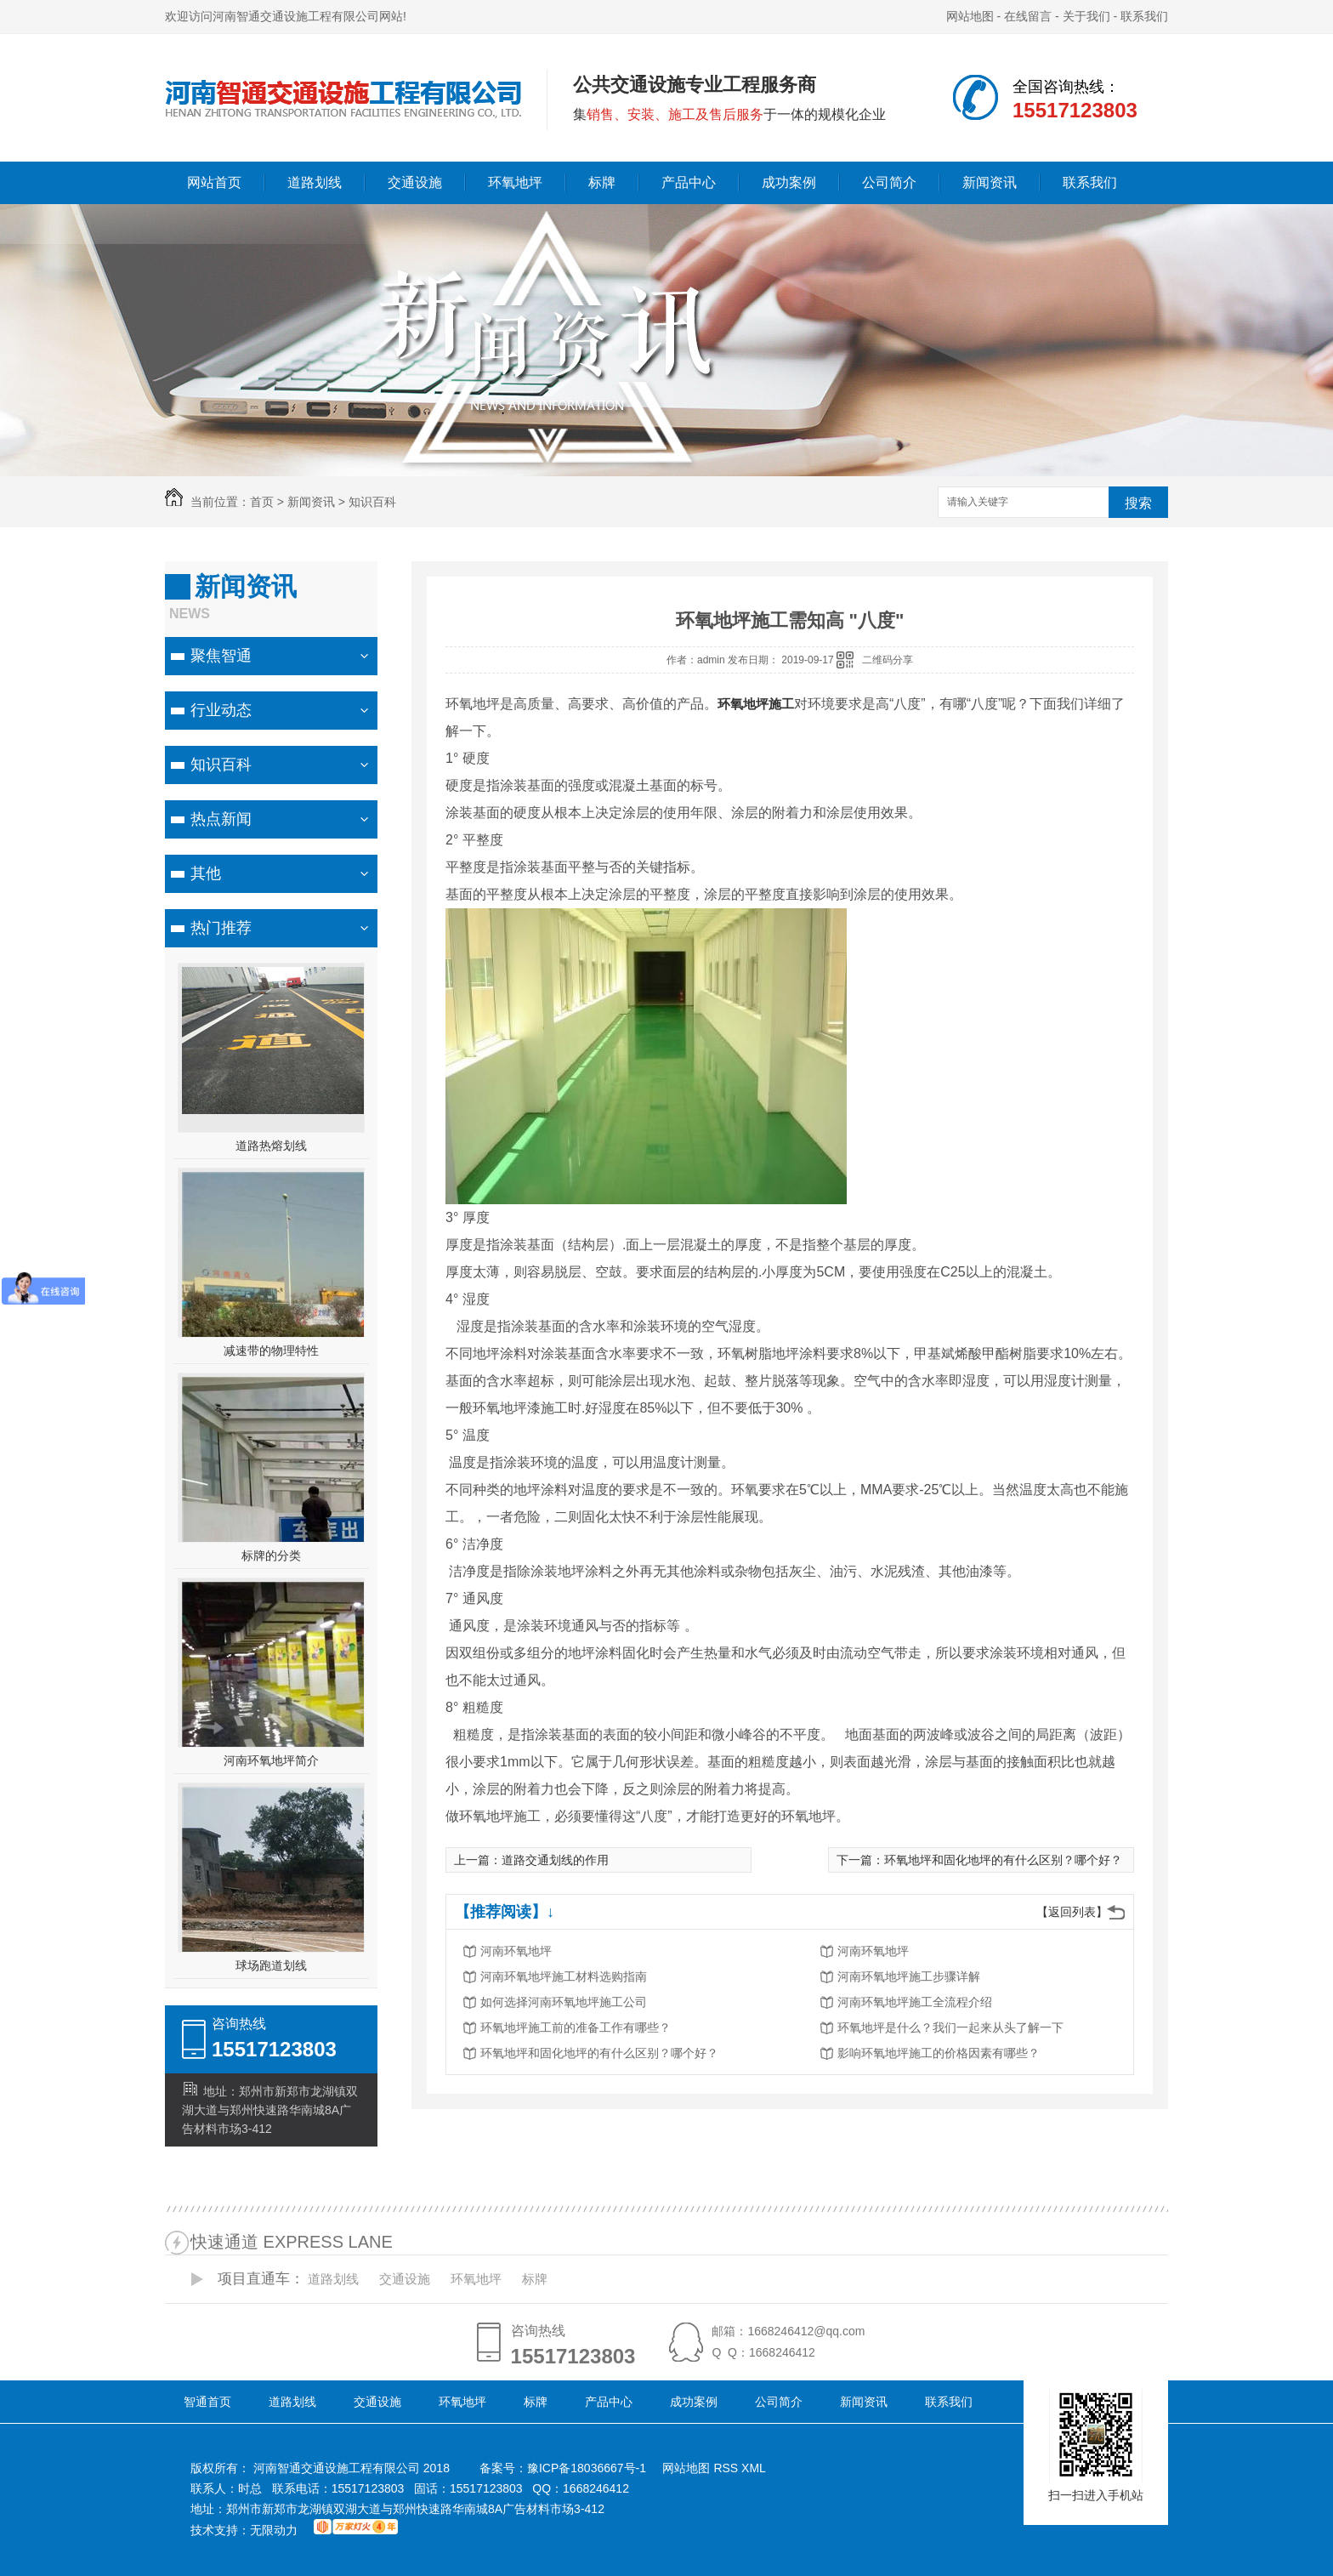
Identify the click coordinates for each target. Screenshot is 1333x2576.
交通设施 (415, 182)
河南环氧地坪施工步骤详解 (908, 1976)
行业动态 (221, 710)
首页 (262, 502)
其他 (205, 873)
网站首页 (214, 182)
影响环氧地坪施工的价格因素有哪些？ (938, 2053)
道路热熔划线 (271, 1145)
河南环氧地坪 (516, 1951)
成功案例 (789, 182)
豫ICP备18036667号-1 (586, 2468)
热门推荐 (221, 927)
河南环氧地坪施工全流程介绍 (914, 2002)
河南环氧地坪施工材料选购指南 (563, 1976)
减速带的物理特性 (271, 1350)
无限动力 (274, 2530)
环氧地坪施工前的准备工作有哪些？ (575, 2027)
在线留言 (1028, 16)
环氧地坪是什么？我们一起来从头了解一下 (950, 2027)
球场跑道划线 (271, 1965)
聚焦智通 (221, 655)
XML (753, 2468)
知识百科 (372, 502)
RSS (727, 2468)
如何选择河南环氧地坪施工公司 (563, 2002)
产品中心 (688, 182)
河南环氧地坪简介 (271, 1760)
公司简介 (889, 182)
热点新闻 (221, 818)
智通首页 (207, 2401)
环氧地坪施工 (756, 704)
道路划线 (314, 182)
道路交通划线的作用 (555, 1860)
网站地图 (970, 16)
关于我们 (1086, 16)
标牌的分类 (271, 1555)
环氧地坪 (515, 182)
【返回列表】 (1072, 1912)
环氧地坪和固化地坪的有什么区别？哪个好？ (1003, 1860)
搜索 (1138, 503)
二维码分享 (887, 660)
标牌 (601, 182)
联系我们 (1144, 16)
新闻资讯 (989, 182)
